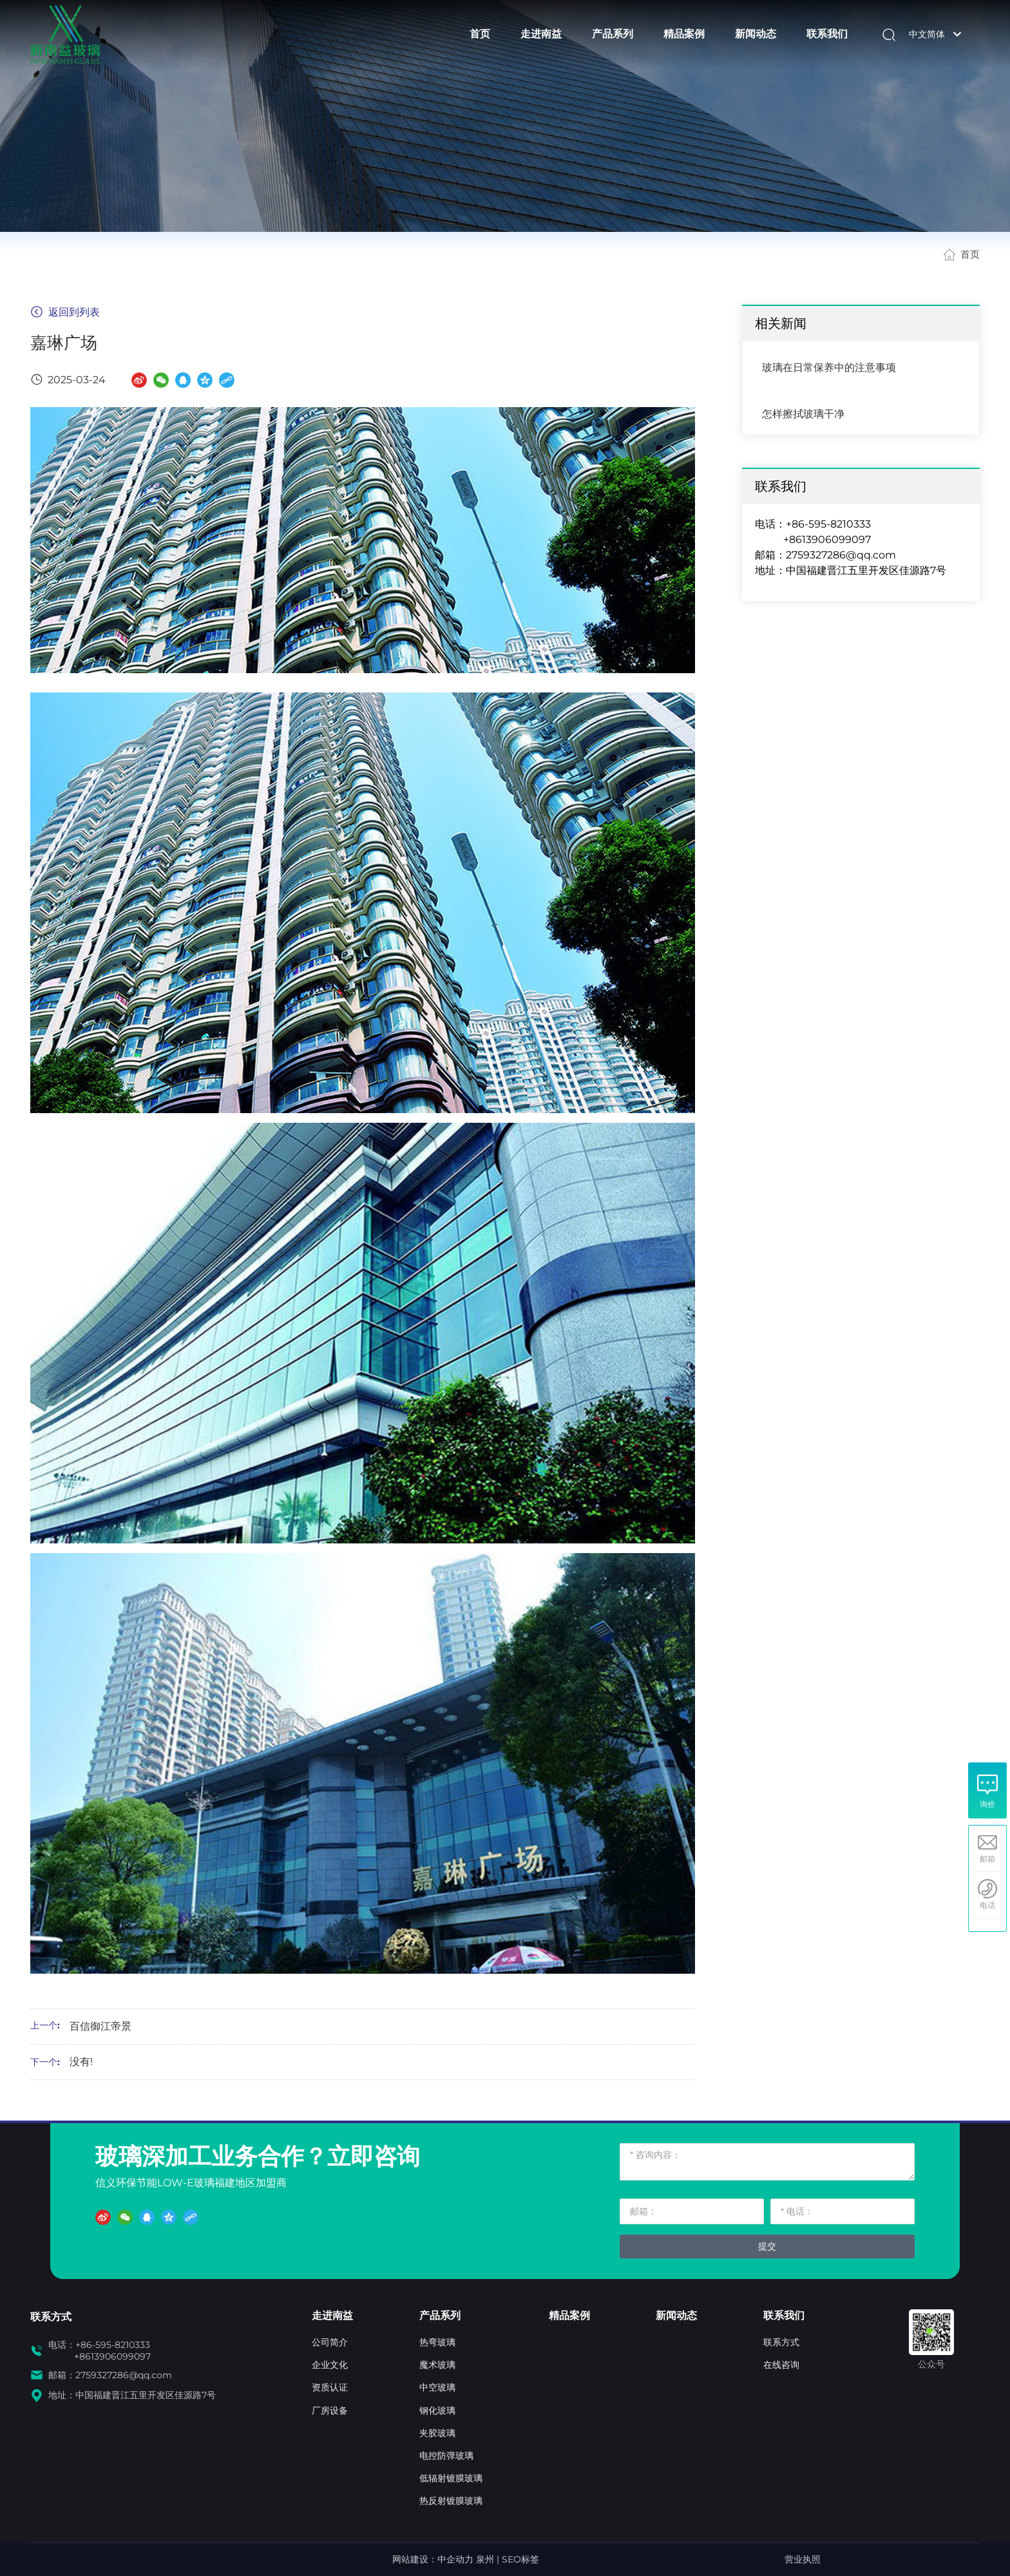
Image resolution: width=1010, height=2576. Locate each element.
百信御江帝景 (100, 2026)
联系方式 (50, 2317)
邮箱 (987, 1859)
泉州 (485, 2559)
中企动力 (455, 2559)
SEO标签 (520, 2559)
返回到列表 (65, 312)
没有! (81, 2062)
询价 (987, 1804)
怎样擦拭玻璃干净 (803, 414)
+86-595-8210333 (828, 524)
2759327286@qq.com (841, 555)
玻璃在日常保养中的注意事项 (829, 367)
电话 (987, 1905)
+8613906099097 (827, 539)
